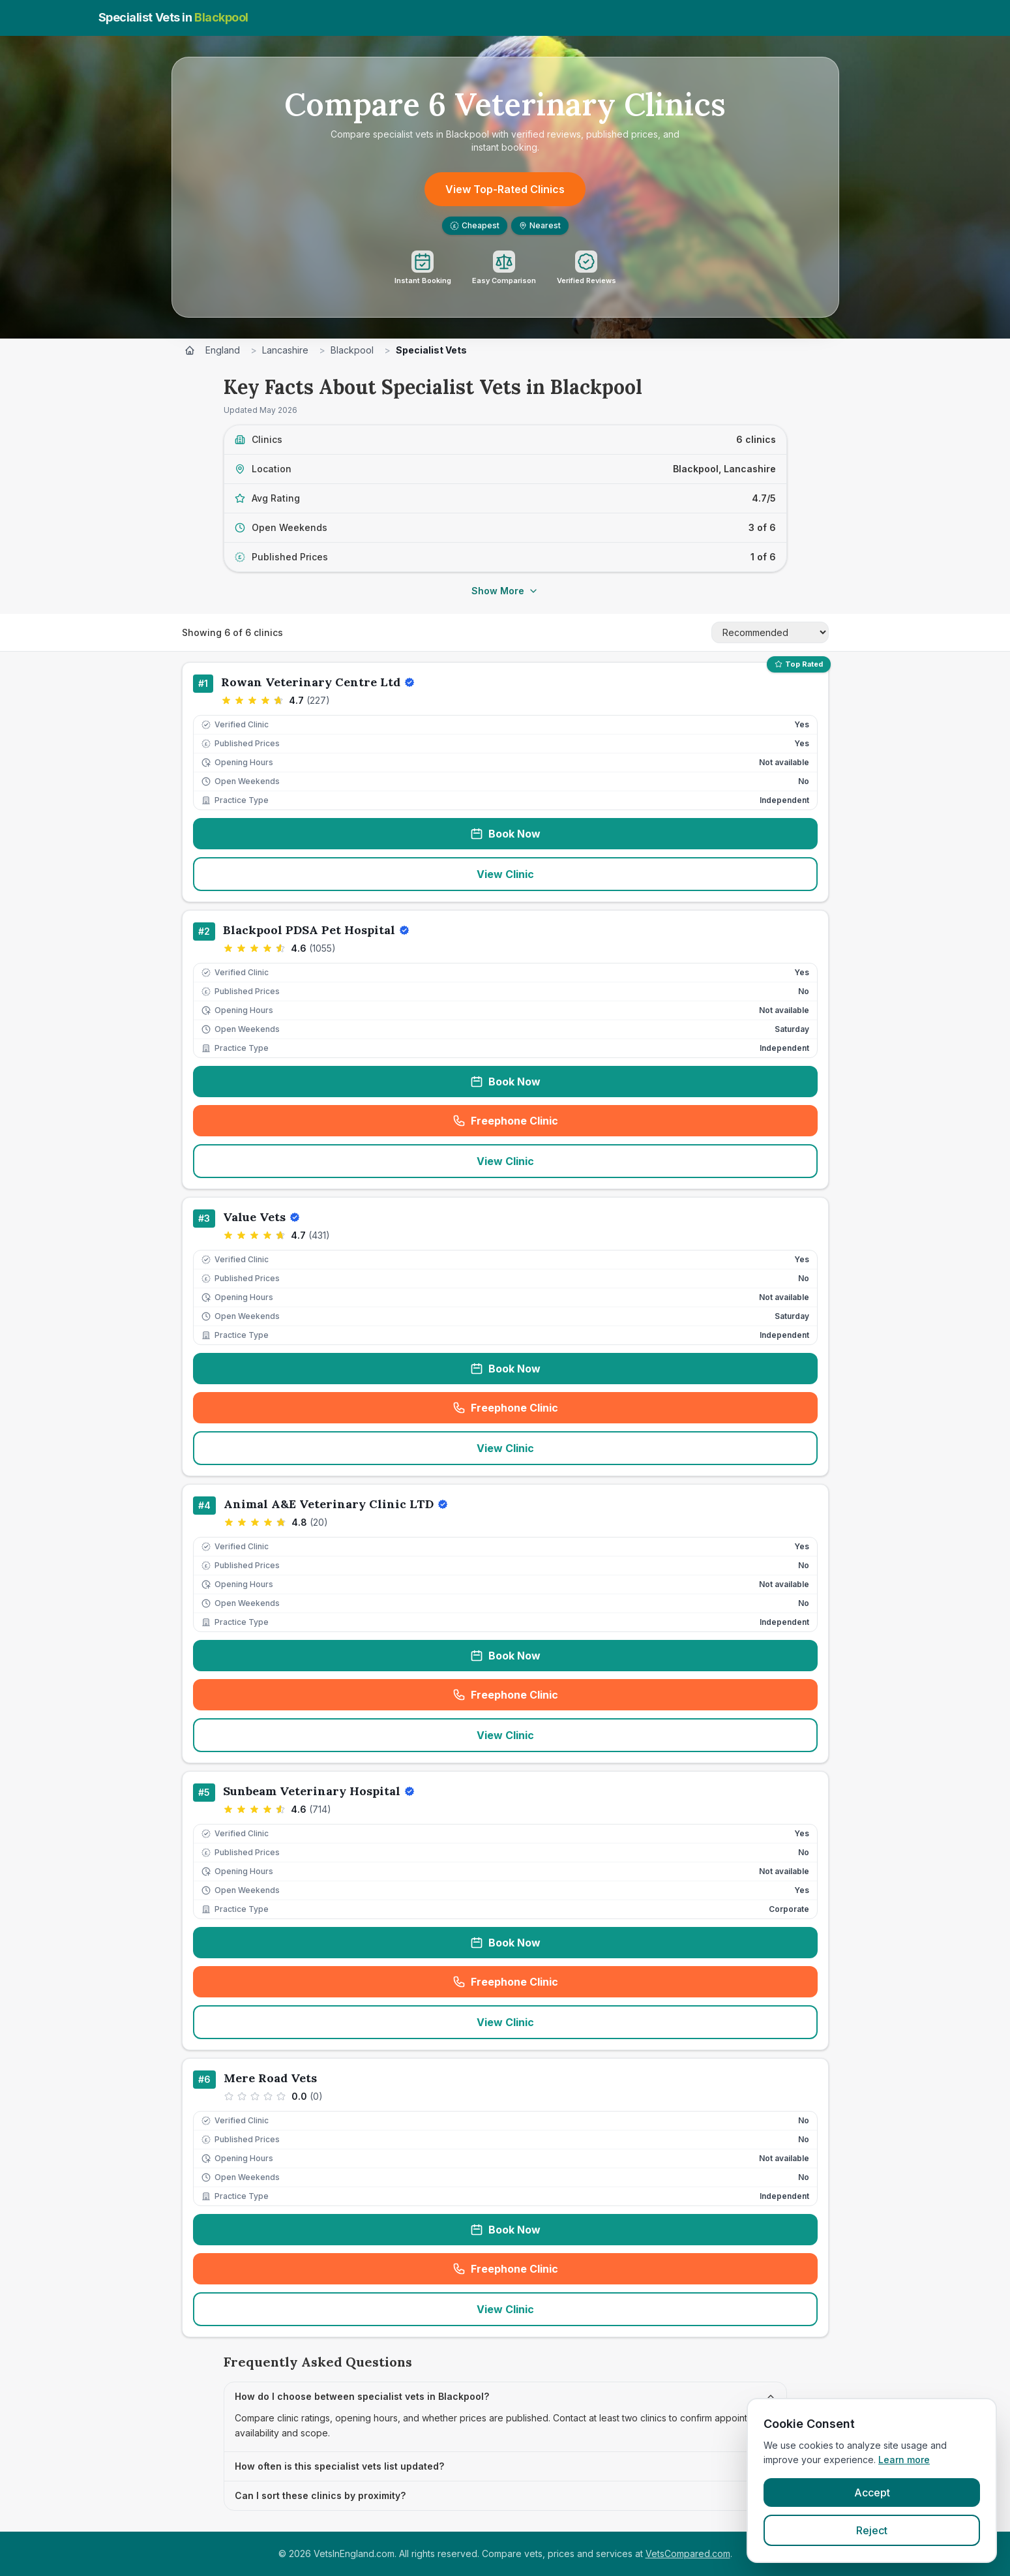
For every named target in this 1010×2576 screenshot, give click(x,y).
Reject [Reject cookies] (871, 2530)
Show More (505, 590)
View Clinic (505, 874)
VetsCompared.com (688, 2553)
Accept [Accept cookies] (872, 2492)
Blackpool (352, 350)
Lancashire (285, 350)
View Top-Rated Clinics (505, 189)
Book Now (505, 833)
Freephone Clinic (548, 1124)
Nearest (540, 225)
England (222, 350)
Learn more (904, 2459)
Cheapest (474, 225)
